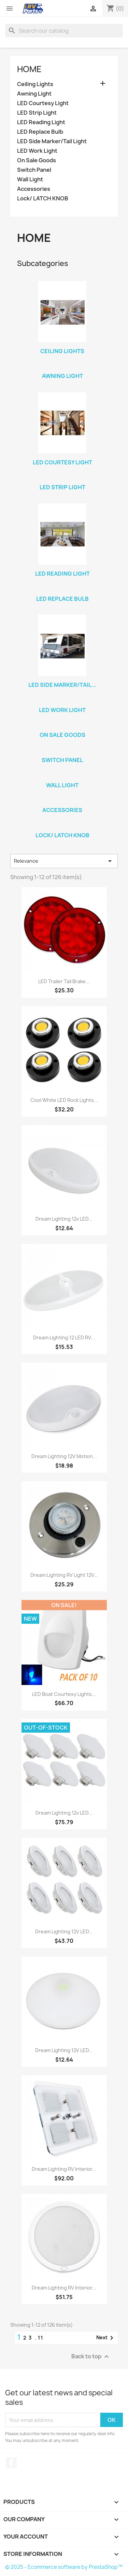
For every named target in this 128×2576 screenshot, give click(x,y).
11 (40, 2337)
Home (29, 69)
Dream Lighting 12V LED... (64, 1931)
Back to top (91, 2356)
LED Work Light (37, 150)
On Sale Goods (36, 160)
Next (106, 2338)
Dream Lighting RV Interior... (64, 2169)
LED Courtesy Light (43, 103)
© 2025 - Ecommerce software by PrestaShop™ (64, 2567)
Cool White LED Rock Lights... (64, 1100)
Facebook (11, 2462)
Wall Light (30, 179)
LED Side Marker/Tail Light (52, 141)
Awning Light (34, 93)
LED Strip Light (37, 112)
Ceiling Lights (35, 84)
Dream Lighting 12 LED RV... (64, 1337)
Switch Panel (34, 170)
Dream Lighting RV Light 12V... (64, 1575)
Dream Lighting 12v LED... (64, 1219)
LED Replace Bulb (40, 131)
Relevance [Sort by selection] (64, 861)
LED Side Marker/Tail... (62, 685)
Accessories (33, 189)
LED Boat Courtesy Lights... (64, 1694)
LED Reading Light (41, 122)
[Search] (64, 30)
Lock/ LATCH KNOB (42, 198)
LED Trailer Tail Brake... (64, 981)
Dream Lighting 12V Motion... (64, 1456)
